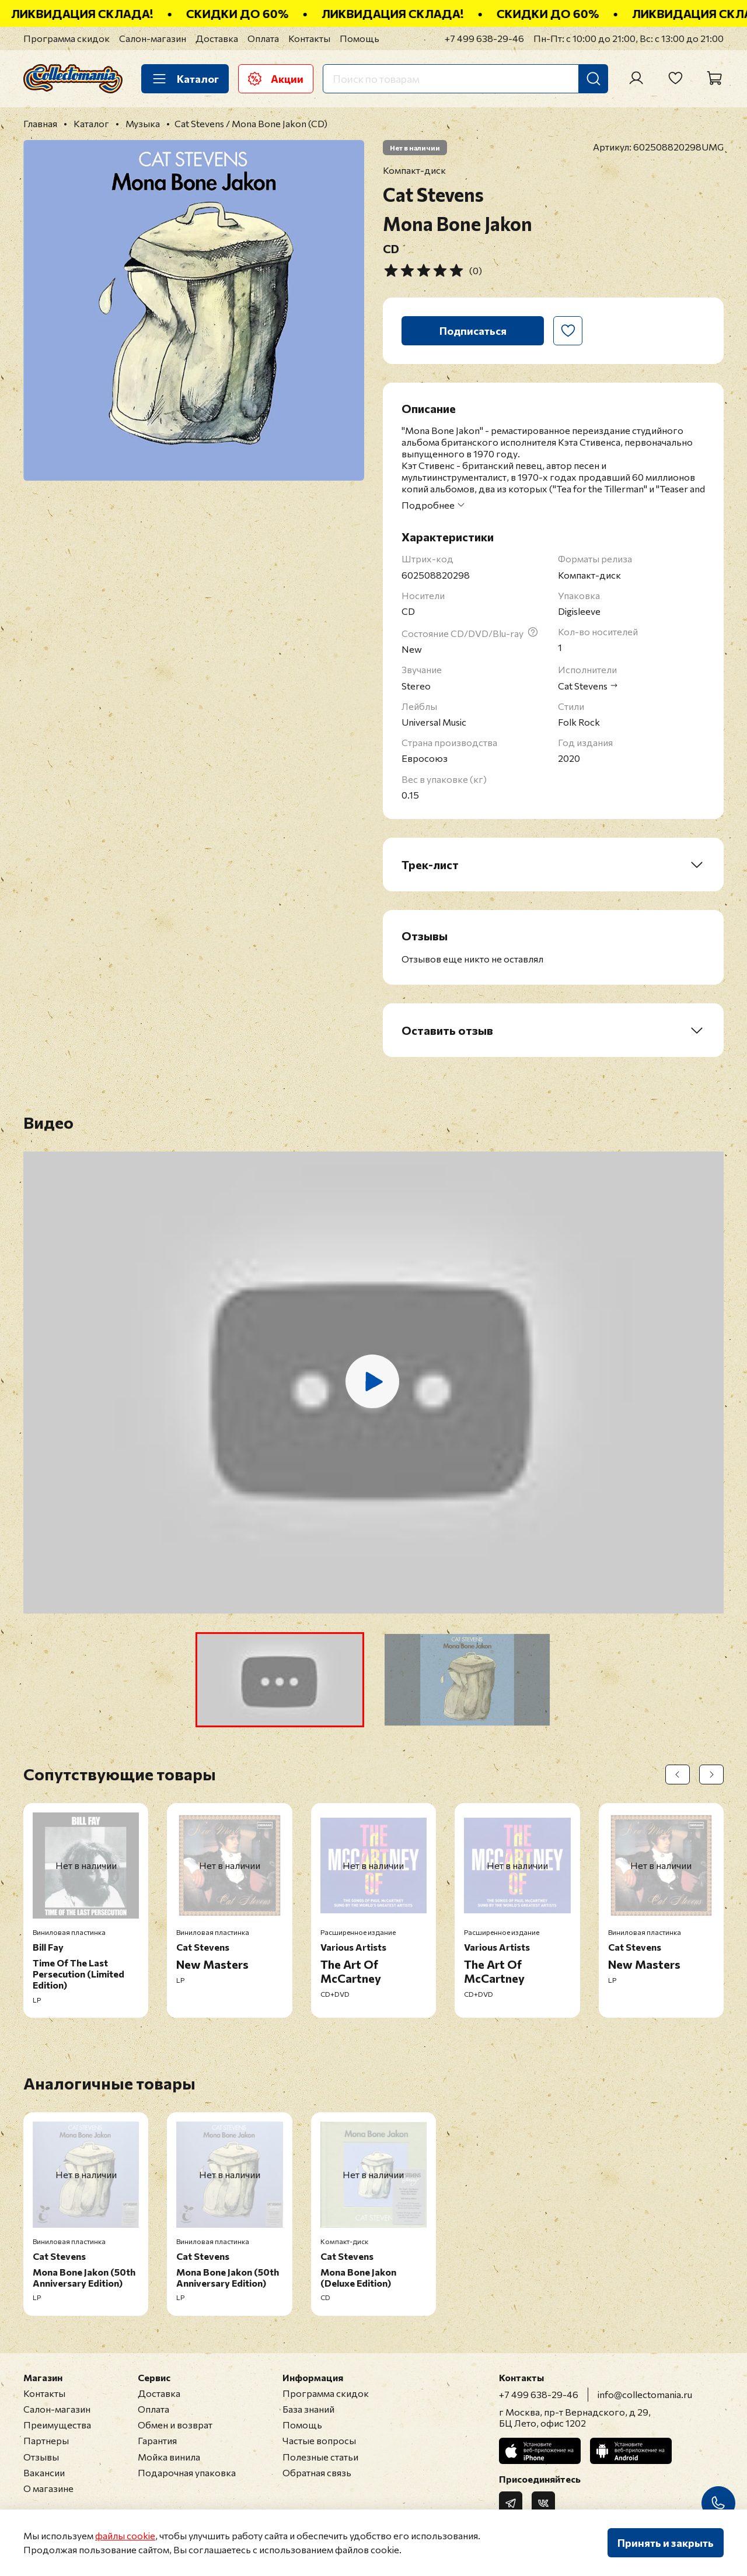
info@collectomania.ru (645, 2394)
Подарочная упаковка (187, 2472)
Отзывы (41, 2456)
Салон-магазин (152, 38)
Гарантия (157, 2440)
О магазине (48, 2488)
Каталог (185, 79)
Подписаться (473, 330)
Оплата (263, 38)
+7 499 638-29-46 (484, 38)
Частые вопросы (319, 2440)
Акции (275, 79)
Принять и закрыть (665, 2542)
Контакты (309, 38)
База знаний (308, 2408)
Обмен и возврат (175, 2424)
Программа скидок (66, 38)
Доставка (217, 38)
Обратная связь (316, 2472)
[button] (280, 1679)
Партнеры (46, 2440)
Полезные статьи (320, 2456)
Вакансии (44, 2472)
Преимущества (57, 2424)
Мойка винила (169, 2456)
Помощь (359, 38)
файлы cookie (125, 2535)
